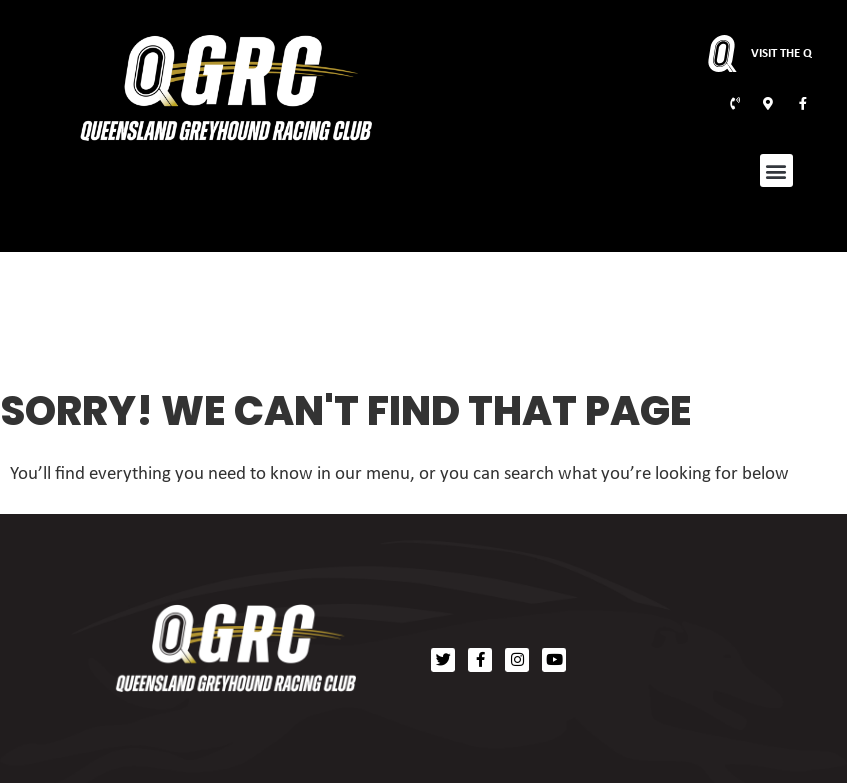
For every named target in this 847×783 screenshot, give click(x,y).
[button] (776, 170)
